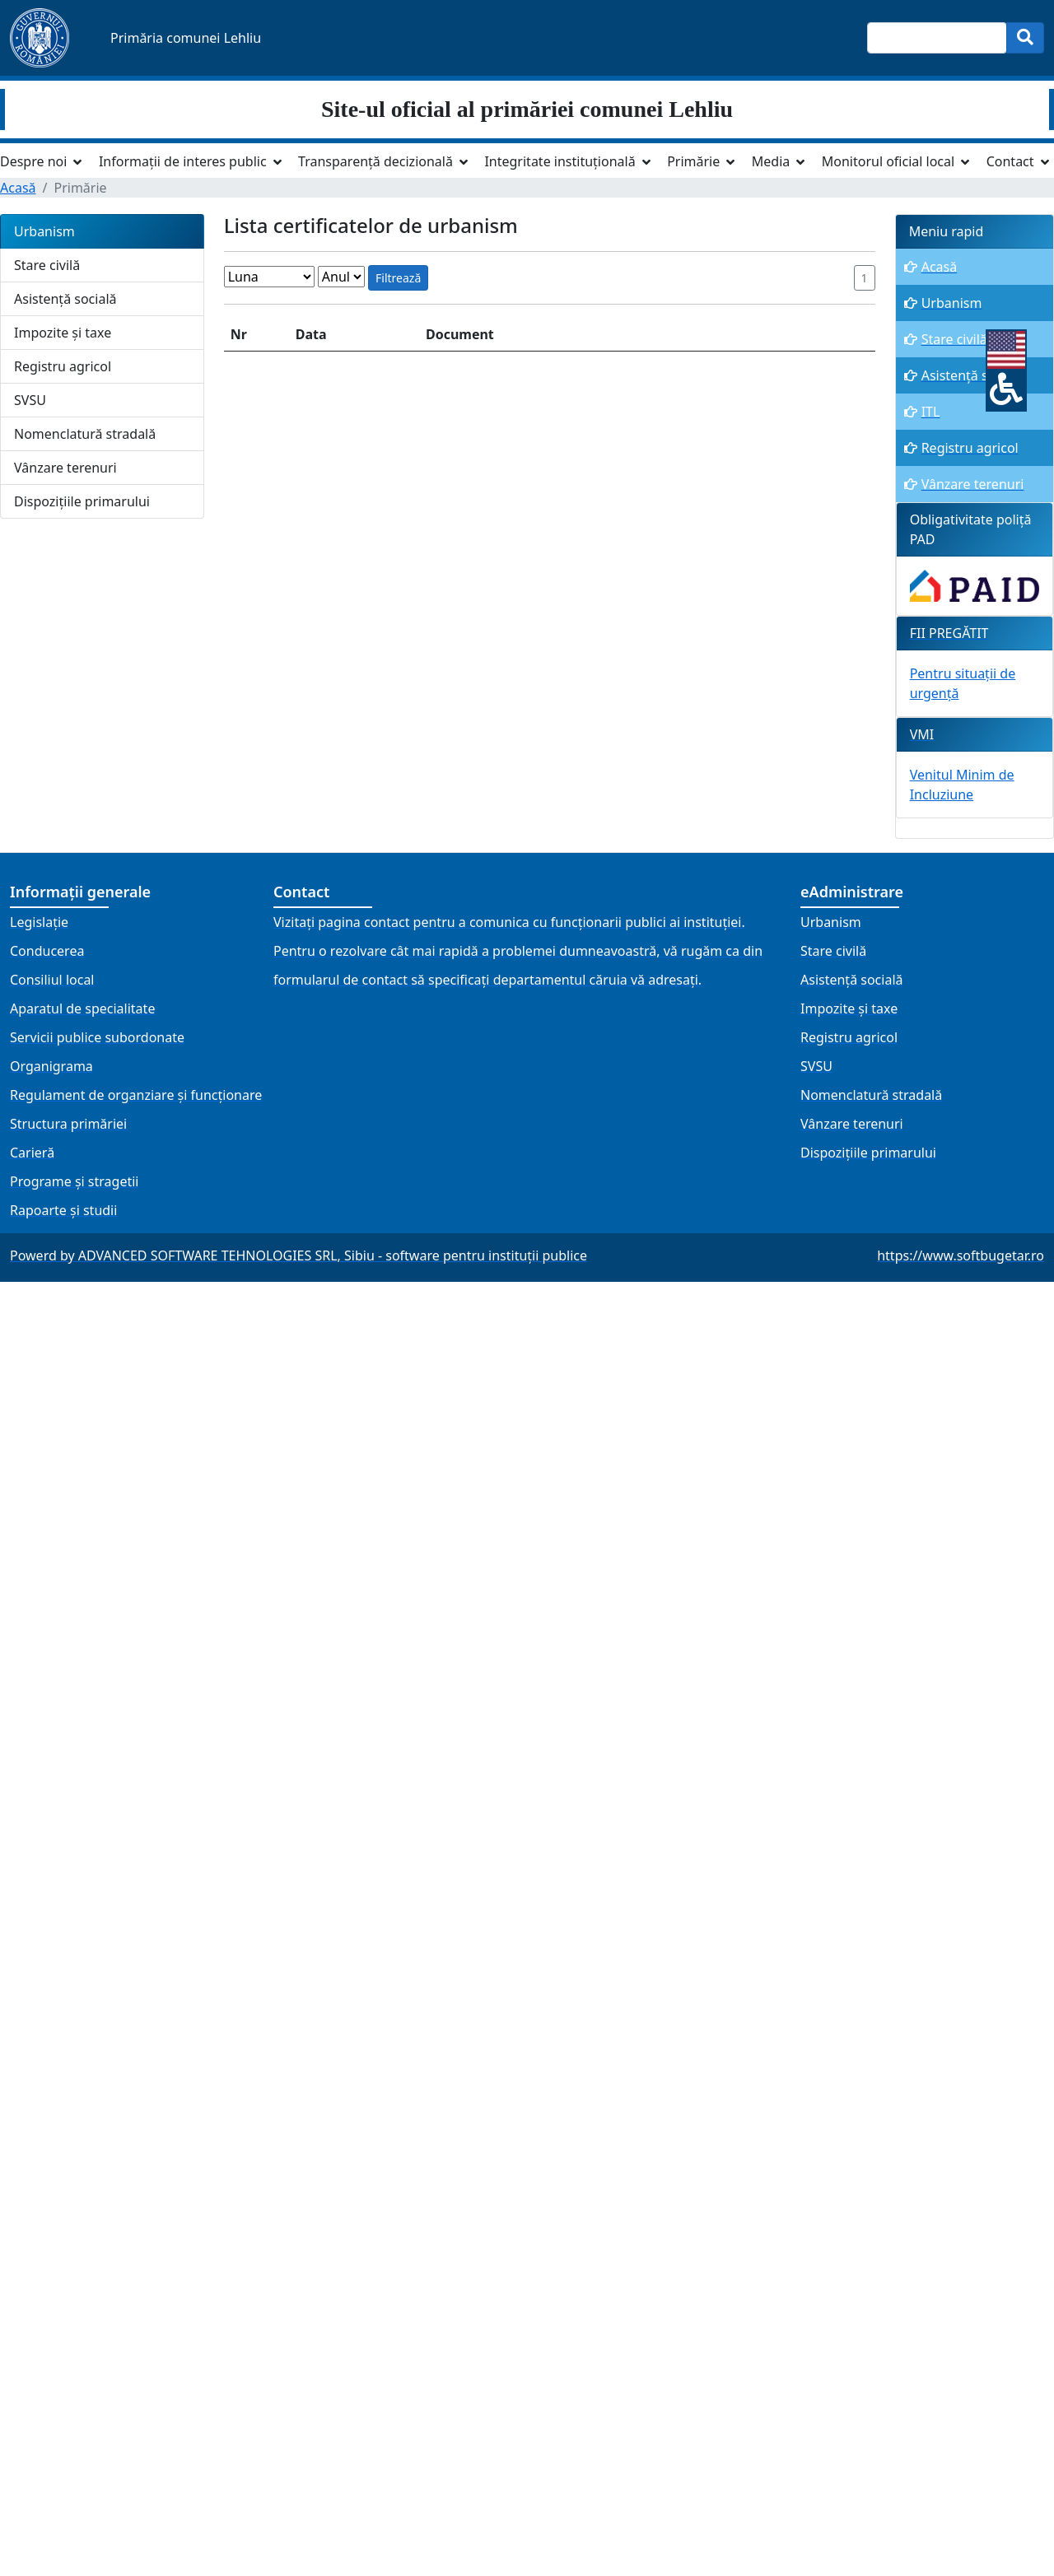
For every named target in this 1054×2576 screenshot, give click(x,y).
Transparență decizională (375, 161)
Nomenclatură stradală (85, 434)
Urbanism (44, 231)
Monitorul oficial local (888, 161)
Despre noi (33, 161)
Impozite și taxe (62, 333)
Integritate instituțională (559, 161)
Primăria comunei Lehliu (185, 38)
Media (771, 161)
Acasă (18, 188)
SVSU (30, 400)
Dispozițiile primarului (82, 501)
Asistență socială (65, 299)
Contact (1010, 161)
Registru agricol (62, 366)
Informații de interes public (183, 161)
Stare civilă (47, 265)
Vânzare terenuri (65, 468)
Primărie (693, 161)
